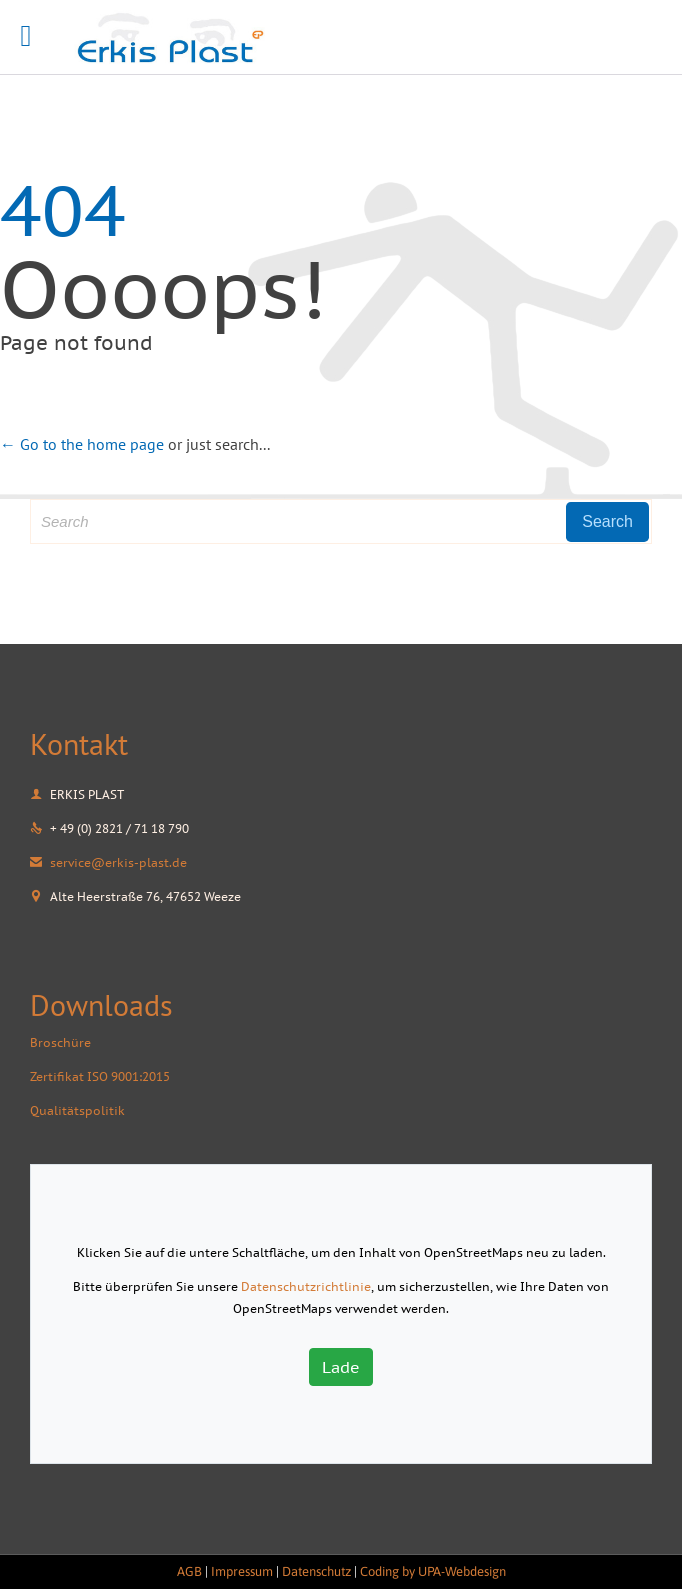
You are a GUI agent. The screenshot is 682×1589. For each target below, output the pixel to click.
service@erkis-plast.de (108, 862)
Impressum (242, 1571)
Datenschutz (316, 1571)
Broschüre (60, 1042)
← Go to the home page (82, 444)
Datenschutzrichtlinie (306, 1286)
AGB (189, 1571)
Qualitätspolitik (77, 1110)
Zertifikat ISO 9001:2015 (100, 1076)
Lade (341, 1367)
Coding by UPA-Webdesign (433, 1571)
